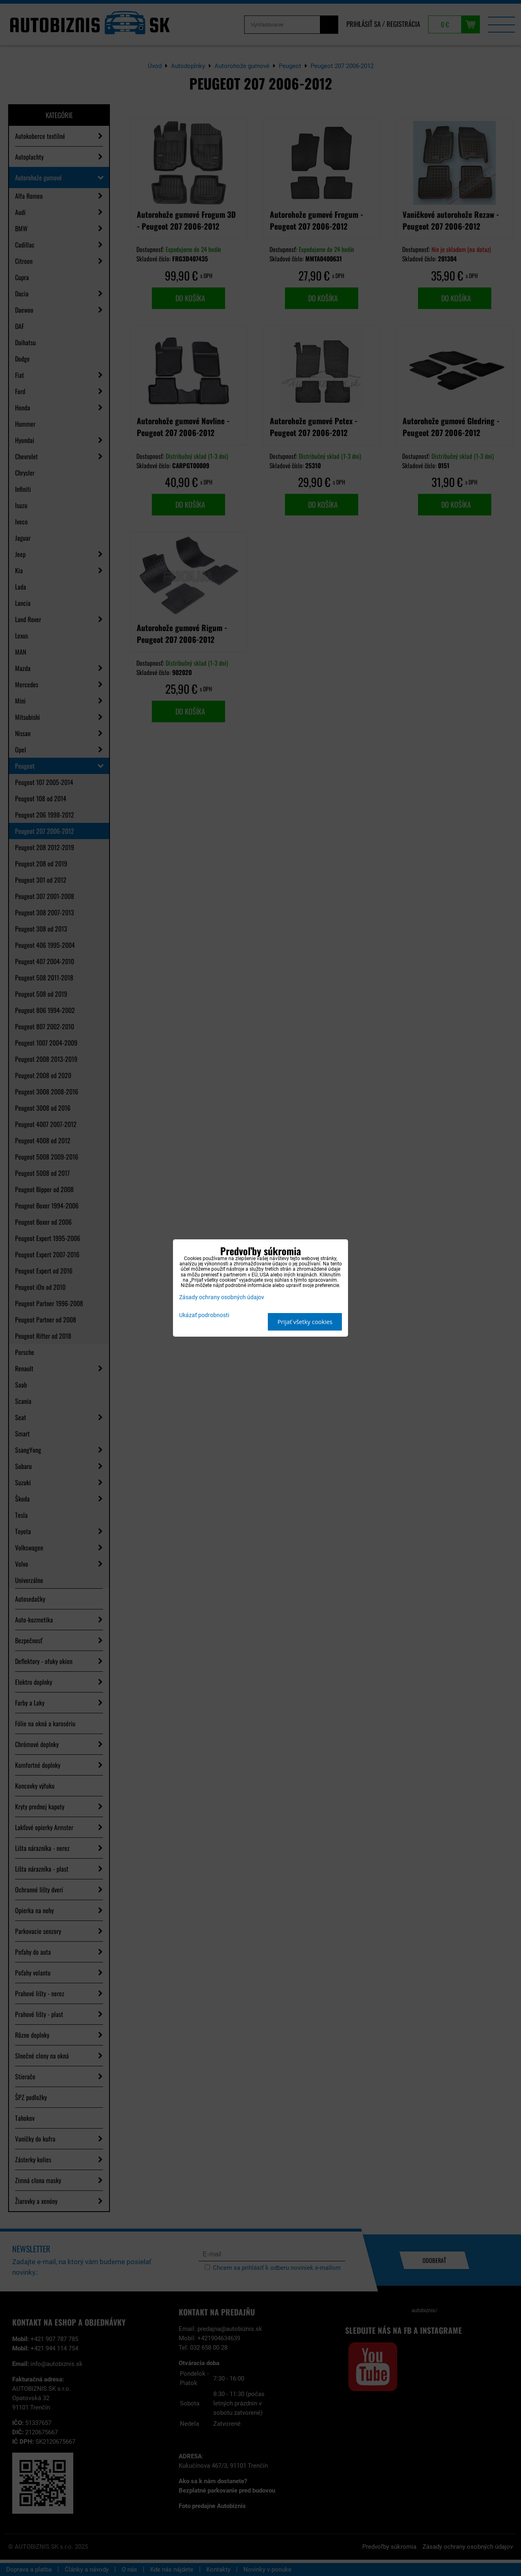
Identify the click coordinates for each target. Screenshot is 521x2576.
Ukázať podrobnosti (204, 1315)
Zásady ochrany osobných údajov (221, 1297)
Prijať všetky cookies (305, 1322)
